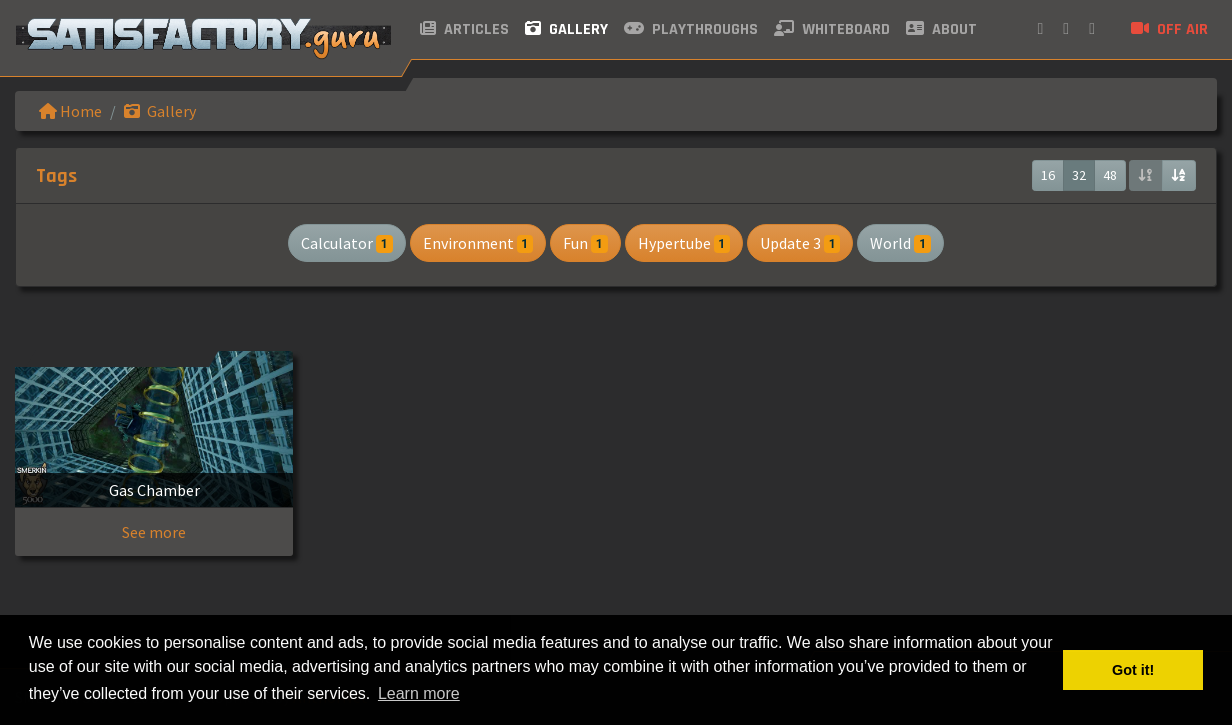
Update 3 (800, 243)
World (900, 243)
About (941, 29)
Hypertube (684, 243)
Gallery (566, 29)
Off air (1169, 29)
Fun (585, 243)
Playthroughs (691, 29)
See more (154, 532)
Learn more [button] (419, 693)
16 (1048, 175)
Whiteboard (832, 29)
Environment (478, 243)
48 (1110, 175)
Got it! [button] (1133, 670)
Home (70, 111)
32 (1079, 175)
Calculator (346, 243)
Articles (464, 29)
